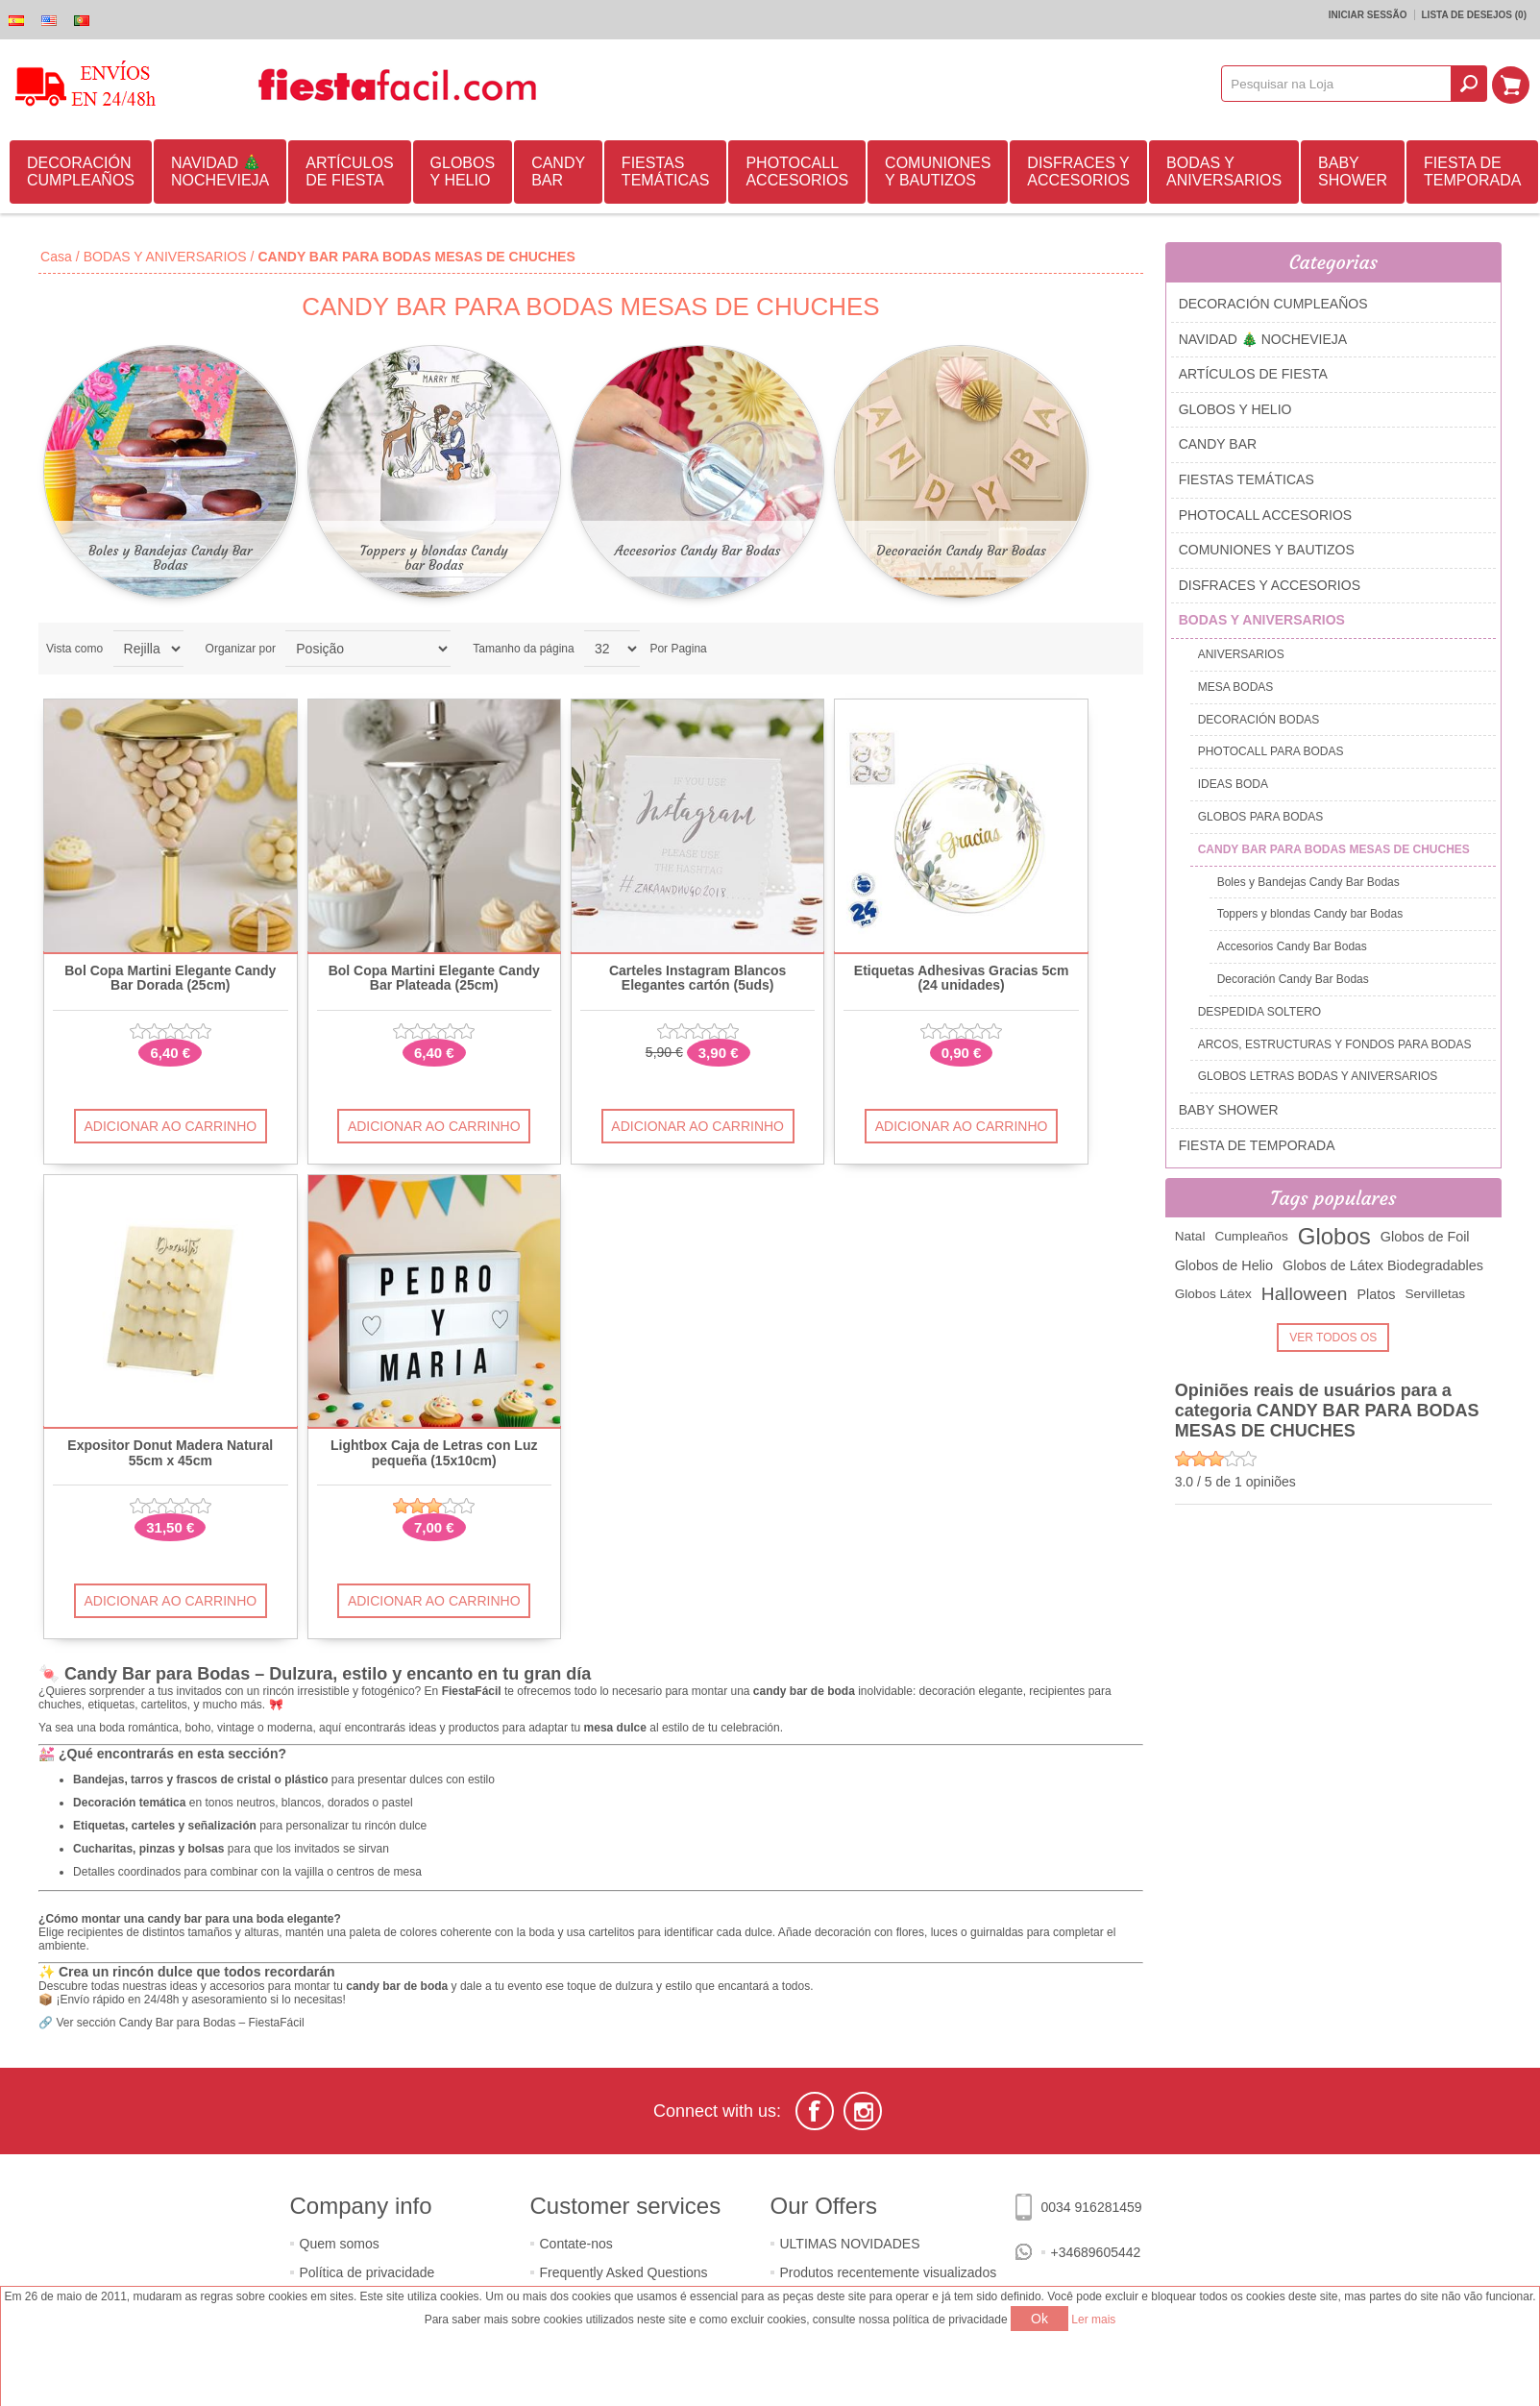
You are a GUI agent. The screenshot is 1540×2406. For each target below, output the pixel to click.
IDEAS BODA (1233, 784)
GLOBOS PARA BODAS (1261, 816)
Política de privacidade (367, 2272)
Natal (1190, 1236)
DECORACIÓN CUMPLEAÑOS (80, 171)
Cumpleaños (1250, 1236)
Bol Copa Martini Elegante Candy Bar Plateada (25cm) (434, 978)
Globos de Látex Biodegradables (1383, 1265)
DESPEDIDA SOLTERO (1259, 1012)
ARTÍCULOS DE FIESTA (349, 171)
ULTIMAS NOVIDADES (850, 2243)
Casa (56, 256)
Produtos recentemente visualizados (888, 2272)
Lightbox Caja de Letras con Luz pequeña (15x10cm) (433, 1452)
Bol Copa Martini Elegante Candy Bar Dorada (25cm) (170, 978)
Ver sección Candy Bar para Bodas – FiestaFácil (180, 2022)
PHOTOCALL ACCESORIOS (797, 171)
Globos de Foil (1425, 1236)
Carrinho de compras (1512, 83)
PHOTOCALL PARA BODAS (1271, 751)
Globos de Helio (1224, 1265)
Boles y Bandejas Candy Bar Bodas (170, 558)
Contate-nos (576, 2243)
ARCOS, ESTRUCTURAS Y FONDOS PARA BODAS (1335, 1044)
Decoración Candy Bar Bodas (961, 550)
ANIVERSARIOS (1241, 654)
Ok (1039, 2318)
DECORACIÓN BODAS (1259, 719)
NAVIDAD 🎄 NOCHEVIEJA (220, 171)
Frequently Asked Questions (624, 2272)
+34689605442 (1096, 2252)
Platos (1376, 1294)
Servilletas (1435, 1294)
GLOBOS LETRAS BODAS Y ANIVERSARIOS (1318, 1076)
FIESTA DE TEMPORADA (1472, 171)
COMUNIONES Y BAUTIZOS (937, 171)
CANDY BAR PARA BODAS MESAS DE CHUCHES (1334, 849)
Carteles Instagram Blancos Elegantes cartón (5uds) (697, 978)
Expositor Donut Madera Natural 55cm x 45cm (170, 1452)
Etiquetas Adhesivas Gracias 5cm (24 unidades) (961, 978)
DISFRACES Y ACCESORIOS (1078, 171)
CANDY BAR (558, 171)
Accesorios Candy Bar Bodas (698, 550)
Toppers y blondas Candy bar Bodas (434, 558)
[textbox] (1338, 83)
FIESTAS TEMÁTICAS (666, 171)
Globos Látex (1213, 1294)
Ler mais (1093, 2319)
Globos (1334, 1236)
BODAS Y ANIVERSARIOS (1224, 171)
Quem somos (339, 2243)
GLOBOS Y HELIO (463, 171)
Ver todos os (1333, 1337)
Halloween (1304, 1294)
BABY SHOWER (1352, 171)
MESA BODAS (1236, 687)
